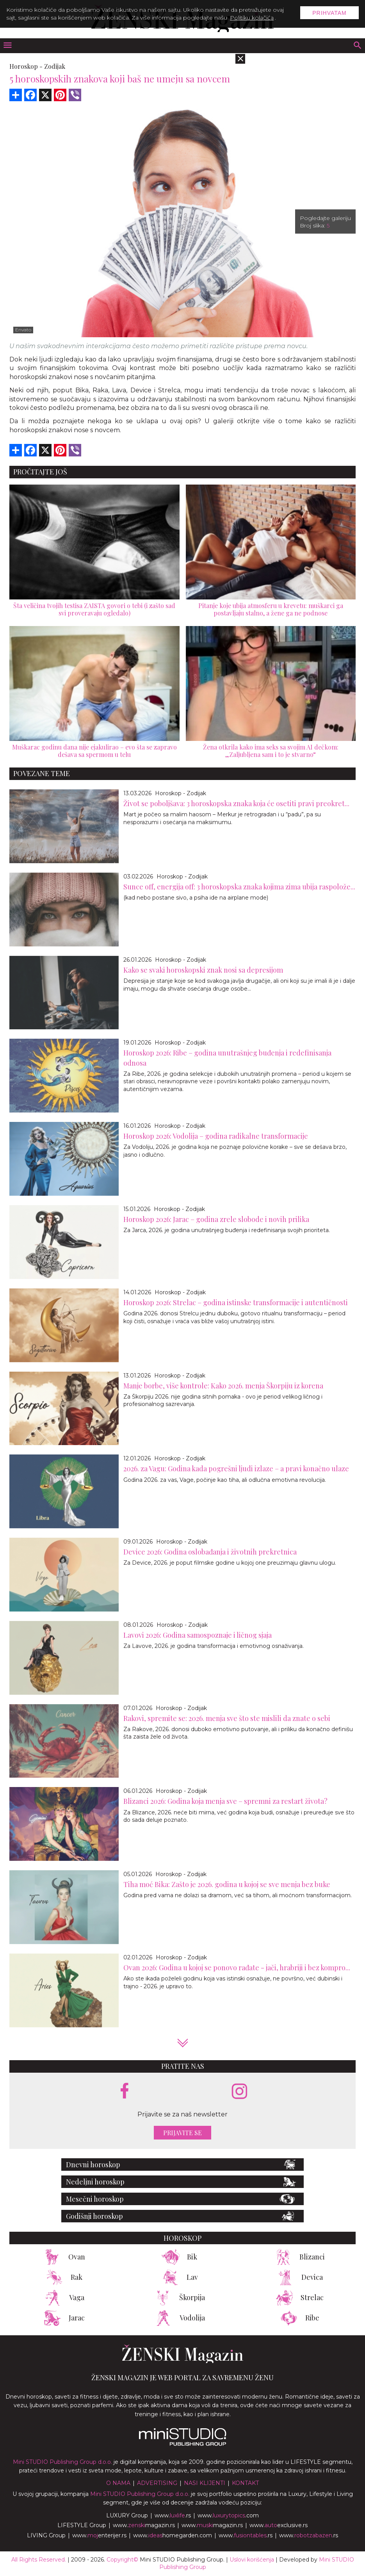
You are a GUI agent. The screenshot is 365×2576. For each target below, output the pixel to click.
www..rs (173, 2515)
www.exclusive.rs (278, 2525)
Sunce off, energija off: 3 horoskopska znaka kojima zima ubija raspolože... (239, 886)
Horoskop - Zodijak (180, 793)
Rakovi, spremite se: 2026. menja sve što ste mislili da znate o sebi (226, 1718)
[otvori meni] (7, 46)
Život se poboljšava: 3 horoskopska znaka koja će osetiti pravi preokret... (236, 803)
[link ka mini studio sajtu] (182, 2443)
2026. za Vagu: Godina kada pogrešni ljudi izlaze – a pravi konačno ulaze (236, 1468)
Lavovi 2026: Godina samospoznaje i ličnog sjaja (197, 1635)
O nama (118, 2483)
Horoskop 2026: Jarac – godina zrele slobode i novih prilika (216, 1219)
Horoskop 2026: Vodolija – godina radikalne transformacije (215, 1136)
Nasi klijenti (204, 2483)
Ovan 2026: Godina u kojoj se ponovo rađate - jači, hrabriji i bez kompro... (236, 1967)
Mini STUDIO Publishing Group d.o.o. (62, 2461)
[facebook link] (124, 2091)
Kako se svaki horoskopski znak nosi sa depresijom (203, 970)
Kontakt (245, 2483)
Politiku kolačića (252, 17)
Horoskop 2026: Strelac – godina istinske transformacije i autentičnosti (235, 1302)
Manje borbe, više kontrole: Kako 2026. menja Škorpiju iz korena (223, 1385)
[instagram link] (239, 2091)
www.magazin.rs (144, 2525)
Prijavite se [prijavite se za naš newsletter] (182, 2133)
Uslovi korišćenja (252, 2559)
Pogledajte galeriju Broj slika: (325, 222)
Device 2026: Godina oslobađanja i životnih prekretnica (210, 1551)
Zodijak (54, 66)
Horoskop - (26, 66)
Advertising (157, 2483)
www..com (228, 2515)
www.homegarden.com (172, 2535)
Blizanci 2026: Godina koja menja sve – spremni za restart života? (225, 1801)
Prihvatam (329, 13)
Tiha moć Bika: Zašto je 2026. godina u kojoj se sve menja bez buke (226, 1884)
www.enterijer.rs (99, 2535)
